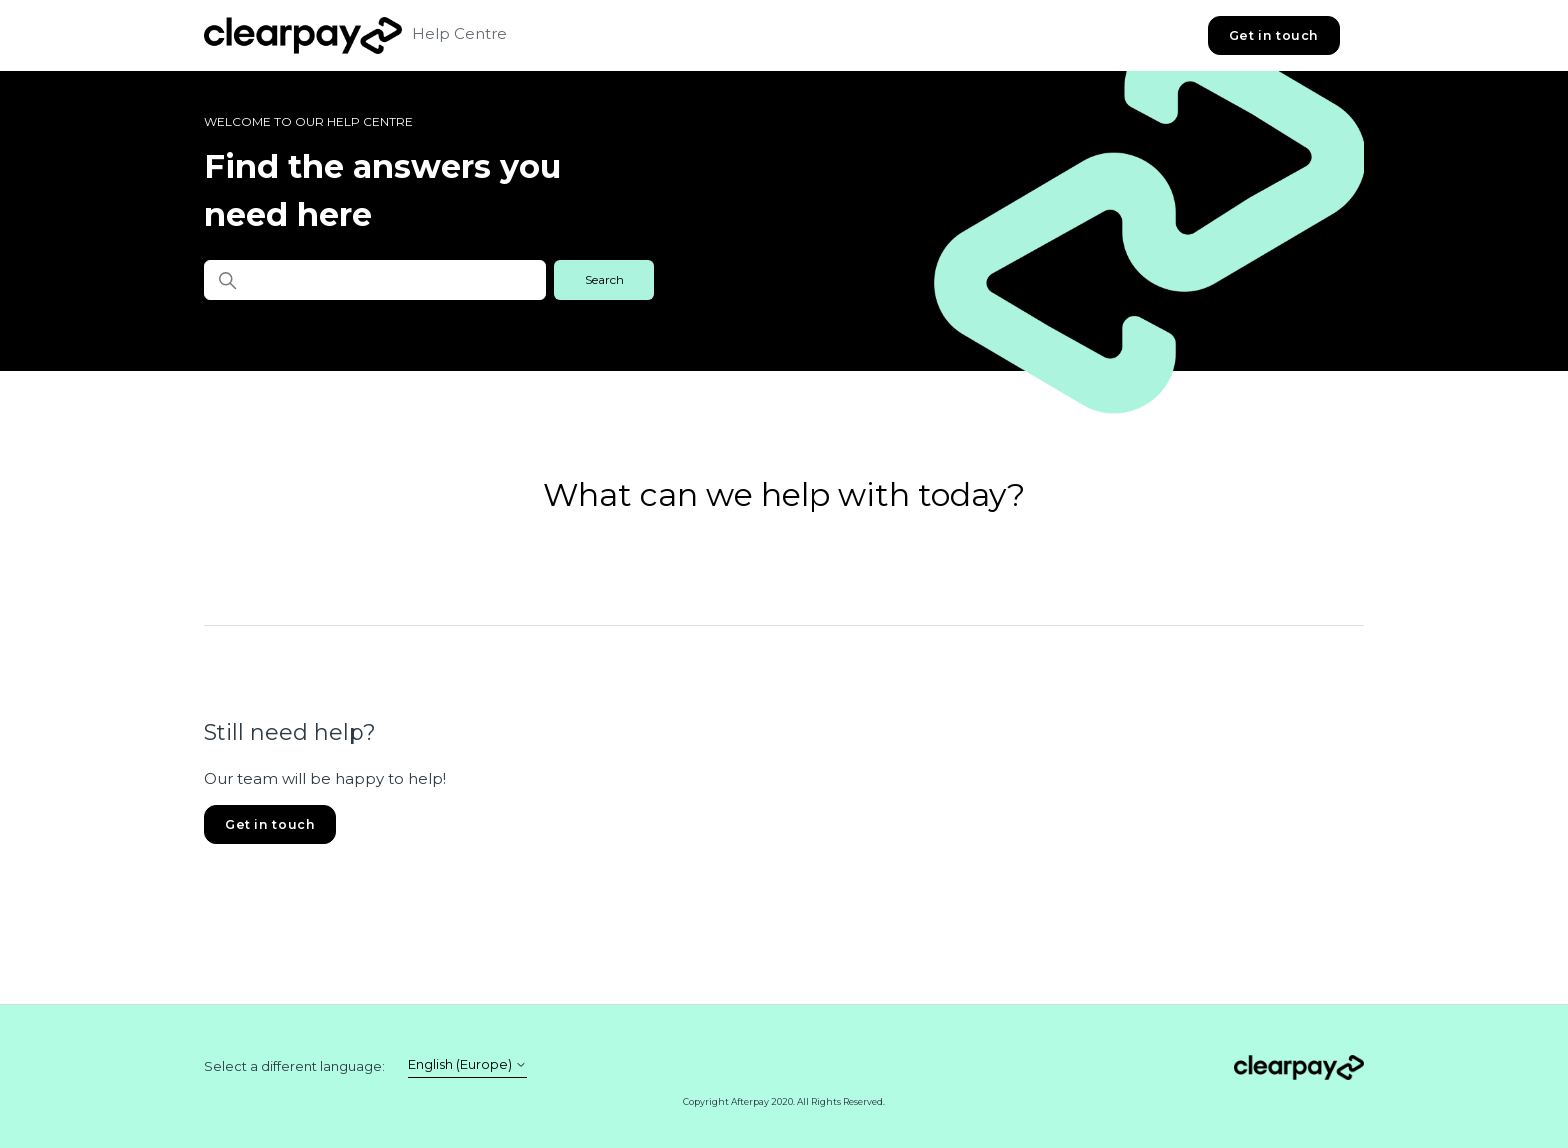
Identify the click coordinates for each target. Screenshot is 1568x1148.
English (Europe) (467, 1064)
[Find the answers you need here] (375, 280)
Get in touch (1274, 35)
